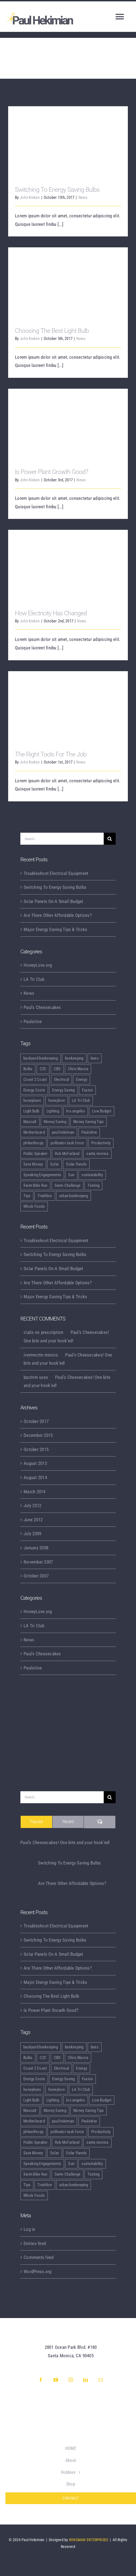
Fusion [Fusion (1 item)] (87, 1090)
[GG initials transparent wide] (71, 2410)
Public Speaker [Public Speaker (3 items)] (35, 1153)
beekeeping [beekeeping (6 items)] (74, 1058)
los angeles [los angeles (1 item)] (75, 1111)
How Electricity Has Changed (51, 613)
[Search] (110, 839)
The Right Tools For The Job (50, 754)
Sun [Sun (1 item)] (71, 1174)
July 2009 (32, 1533)
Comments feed (38, 2257)
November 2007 (38, 1562)
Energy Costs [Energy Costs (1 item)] (34, 1090)
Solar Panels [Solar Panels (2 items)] (76, 1164)
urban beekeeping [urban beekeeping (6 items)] (73, 1195)
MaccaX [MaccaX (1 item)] (30, 1121)
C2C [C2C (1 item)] (43, 1068)
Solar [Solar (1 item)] (54, 1164)
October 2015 (36, 1449)
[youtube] (56, 2380)
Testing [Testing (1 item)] (93, 1185)
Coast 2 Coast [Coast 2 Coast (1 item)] (35, 1079)
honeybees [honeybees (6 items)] (32, 1100)
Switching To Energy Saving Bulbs (57, 189)
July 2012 (32, 1505)
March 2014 (35, 1491)
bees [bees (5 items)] (95, 1058)
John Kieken (30, 197)
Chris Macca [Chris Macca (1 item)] (78, 1068)
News (83, 197)
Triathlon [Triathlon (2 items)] (44, 1195)
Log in (29, 2229)
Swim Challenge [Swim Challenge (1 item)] (68, 1185)
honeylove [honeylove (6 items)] (56, 1100)
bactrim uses (36, 1377)
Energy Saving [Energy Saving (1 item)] (63, 1090)
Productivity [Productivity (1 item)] (100, 1143)
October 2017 (36, 1421)
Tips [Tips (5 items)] (26, 1195)
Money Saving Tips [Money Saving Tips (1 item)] (88, 1121)
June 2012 (33, 1519)
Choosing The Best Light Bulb (52, 330)
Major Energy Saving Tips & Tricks (55, 929)
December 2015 (38, 1435)
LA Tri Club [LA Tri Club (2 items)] (81, 1100)
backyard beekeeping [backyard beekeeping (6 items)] (40, 1058)
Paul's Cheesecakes (42, 1007)
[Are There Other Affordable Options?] (27, 1887)
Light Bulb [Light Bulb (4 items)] (31, 1111)
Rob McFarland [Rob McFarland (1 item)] (67, 1153)
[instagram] (71, 2380)
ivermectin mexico (41, 1355)
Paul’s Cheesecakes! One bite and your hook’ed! (65, 1842)
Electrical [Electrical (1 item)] (61, 1079)
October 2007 (36, 1576)
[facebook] (41, 2380)
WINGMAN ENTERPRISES (88, 2540)
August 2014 (35, 1477)
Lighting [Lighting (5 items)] (52, 1111)
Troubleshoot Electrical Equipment (56, 873)
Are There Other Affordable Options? (58, 915)
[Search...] (62, 839)
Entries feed (35, 2243)
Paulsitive (33, 1021)
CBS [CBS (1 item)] (57, 1068)
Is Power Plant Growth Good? (51, 472)
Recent (68, 1821)
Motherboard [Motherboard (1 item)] (34, 1132)
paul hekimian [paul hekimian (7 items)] (63, 1132)
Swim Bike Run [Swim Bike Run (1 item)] (35, 1185)
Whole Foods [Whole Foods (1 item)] (34, 1206)
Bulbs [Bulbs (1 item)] (27, 1068)
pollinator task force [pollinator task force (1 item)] (67, 1143)
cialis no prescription (44, 1332)
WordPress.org (37, 2271)
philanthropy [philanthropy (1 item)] (33, 1143)
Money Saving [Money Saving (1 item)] (55, 1121)
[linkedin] (86, 2380)
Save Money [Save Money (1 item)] (33, 1164)
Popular (36, 1821)
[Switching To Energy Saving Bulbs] (27, 1866)
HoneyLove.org (38, 965)
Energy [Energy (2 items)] (81, 1079)
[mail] (100, 2380)
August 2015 (35, 1463)
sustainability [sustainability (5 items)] (92, 1174)
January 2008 (36, 1547)
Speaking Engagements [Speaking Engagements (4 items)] (42, 1174)
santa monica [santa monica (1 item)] (97, 1153)
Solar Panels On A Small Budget (53, 901)
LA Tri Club (34, 979)
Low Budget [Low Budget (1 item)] (101, 1111)
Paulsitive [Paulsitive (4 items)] (89, 1132)
